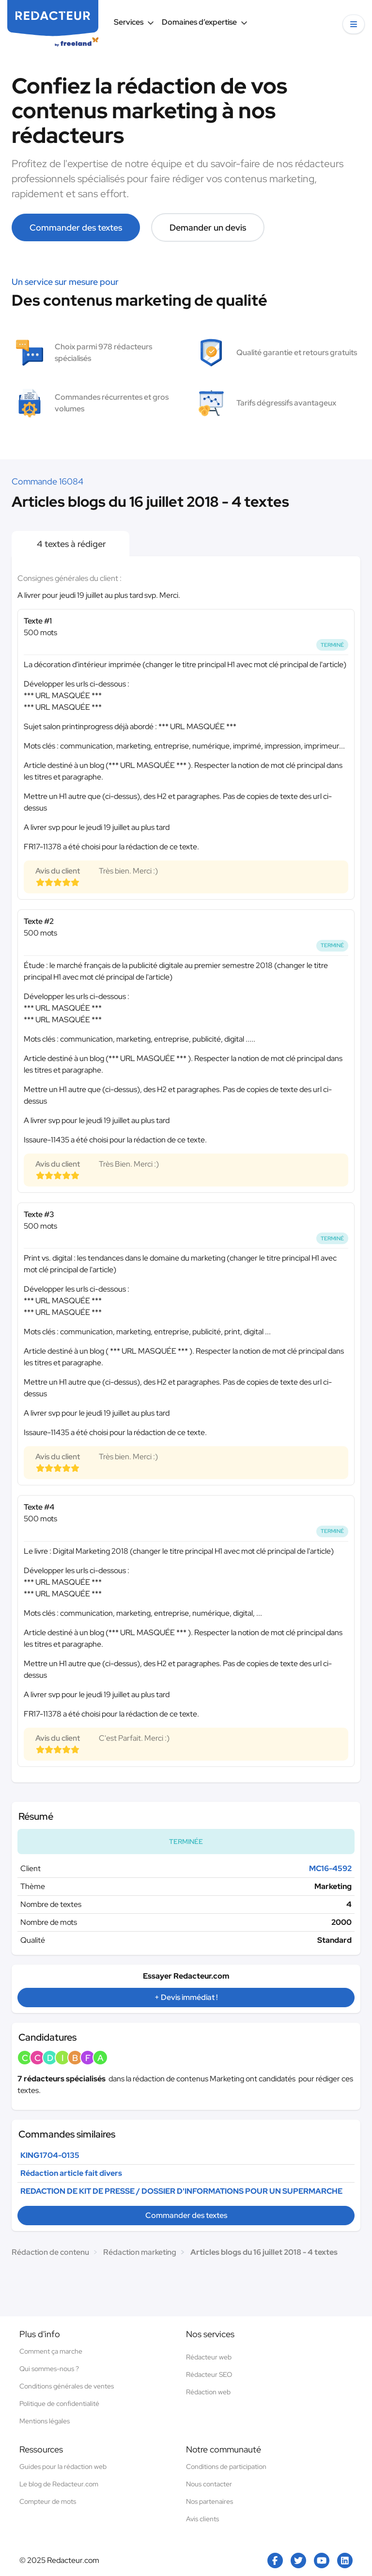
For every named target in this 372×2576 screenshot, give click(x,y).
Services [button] (134, 22)
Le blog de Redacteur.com (58, 2484)
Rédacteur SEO (209, 2374)
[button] (353, 24)
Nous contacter (209, 2484)
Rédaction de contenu (50, 2252)
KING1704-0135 (49, 2155)
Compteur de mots (47, 2501)
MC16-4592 (330, 1868)
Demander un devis (208, 227)
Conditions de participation (226, 2466)
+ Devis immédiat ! (186, 1997)
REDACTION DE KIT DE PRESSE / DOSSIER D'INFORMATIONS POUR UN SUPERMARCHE (181, 2191)
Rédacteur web (209, 2357)
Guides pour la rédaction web (63, 2466)
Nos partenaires (209, 2501)
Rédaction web (208, 2392)
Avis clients (202, 2518)
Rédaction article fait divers (71, 2173)
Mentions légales (44, 2421)
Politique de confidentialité (59, 2403)
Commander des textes (76, 227)
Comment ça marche (50, 2351)
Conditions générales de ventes (66, 2386)
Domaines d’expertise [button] (205, 22)
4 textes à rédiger (70, 543)
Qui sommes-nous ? (49, 2368)
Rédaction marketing (139, 2252)
